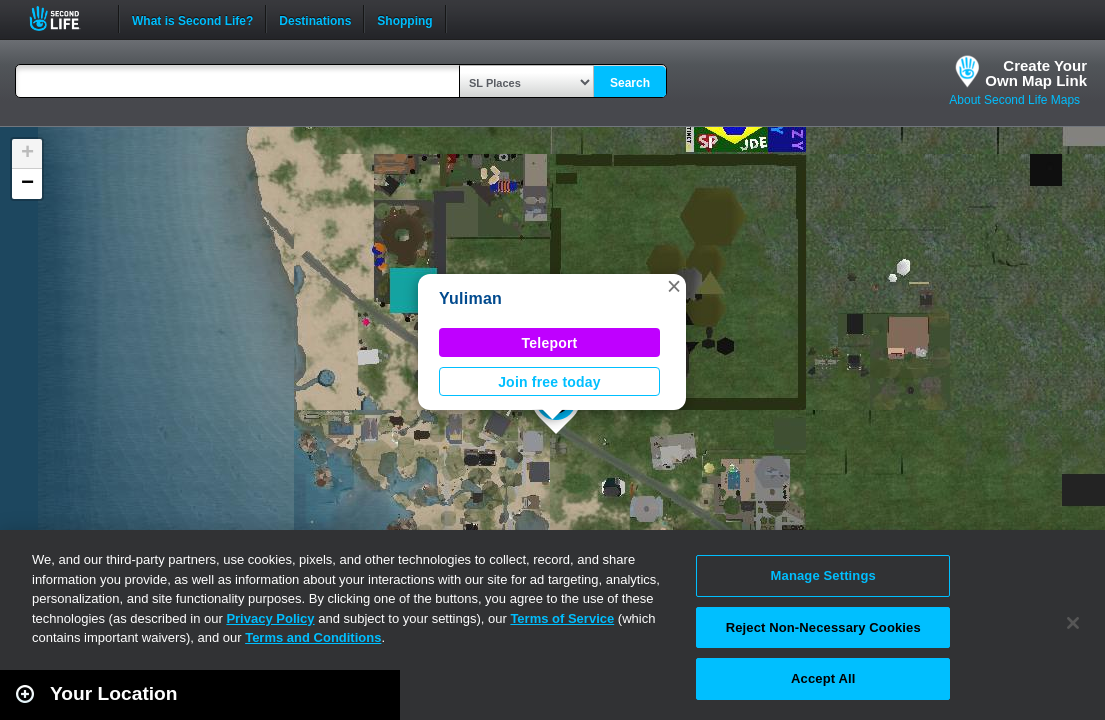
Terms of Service (562, 618)
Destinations (315, 19)
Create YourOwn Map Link (1036, 73)
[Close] (1073, 623)
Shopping (404, 19)
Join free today (549, 382)
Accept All (823, 678)
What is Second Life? (192, 19)
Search (630, 83)
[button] (674, 286)
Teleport (550, 343)
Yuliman (470, 298)
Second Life (65, 18)
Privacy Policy (270, 618)
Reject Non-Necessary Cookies (823, 627)
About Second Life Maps (1014, 100)
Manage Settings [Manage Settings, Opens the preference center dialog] (823, 575)
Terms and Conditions (313, 637)
